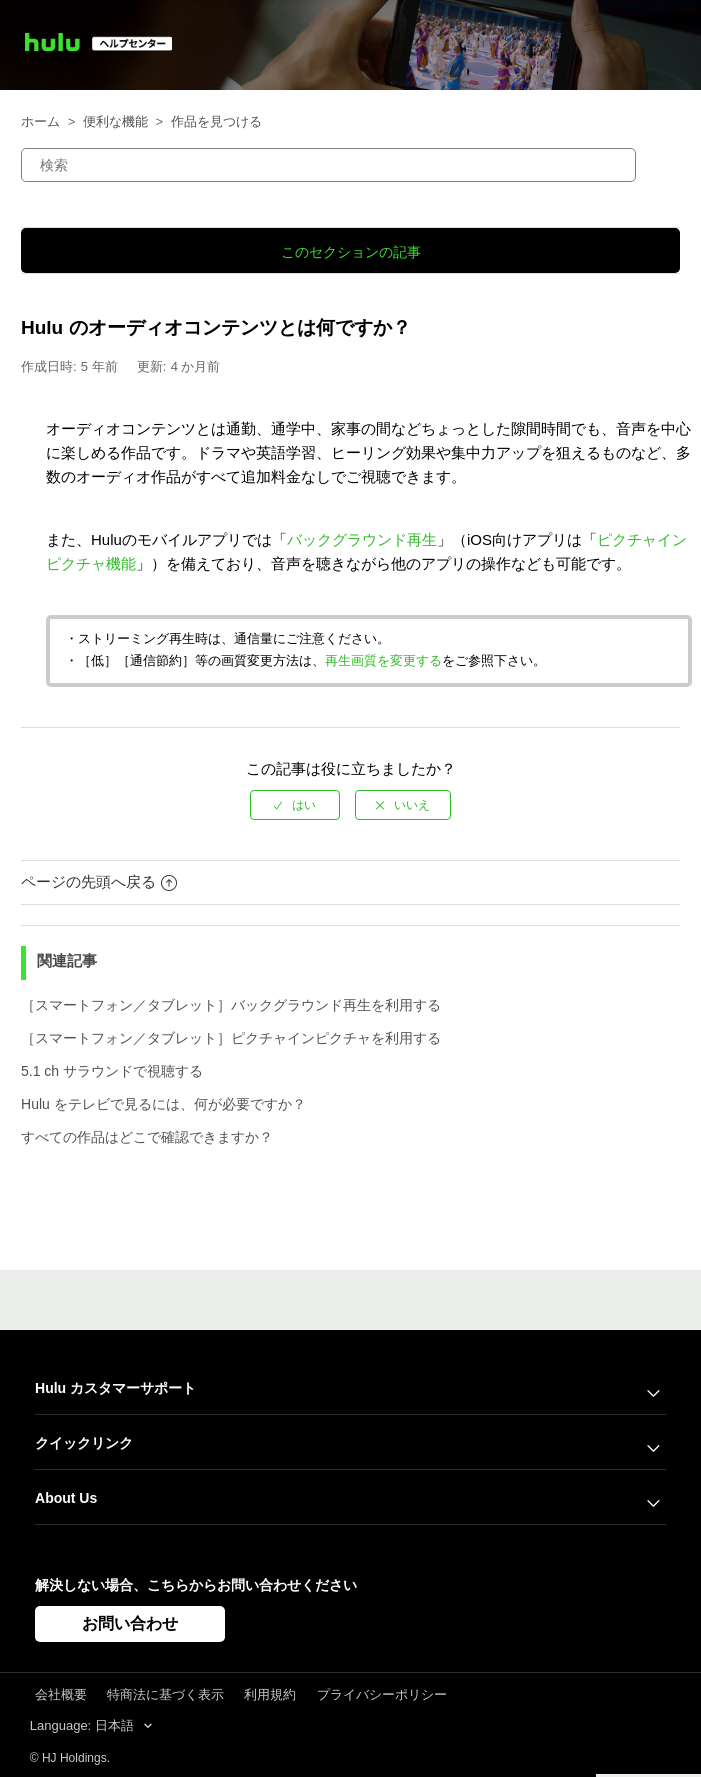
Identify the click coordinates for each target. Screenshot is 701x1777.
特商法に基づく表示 (165, 1694)
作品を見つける (216, 121)
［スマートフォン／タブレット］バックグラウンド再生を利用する (231, 1005)
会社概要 (61, 1694)
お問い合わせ (130, 1623)
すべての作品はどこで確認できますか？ (147, 1137)
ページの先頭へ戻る (99, 881)
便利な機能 (115, 121)
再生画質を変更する (383, 661)
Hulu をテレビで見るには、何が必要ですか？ (163, 1104)
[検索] (328, 165)
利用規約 (270, 1694)
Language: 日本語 (84, 1725)
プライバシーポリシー (382, 1694)
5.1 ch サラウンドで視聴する (112, 1071)
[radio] (295, 805)
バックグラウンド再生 (362, 539)
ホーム (40, 121)
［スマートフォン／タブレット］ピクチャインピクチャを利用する (231, 1038)
